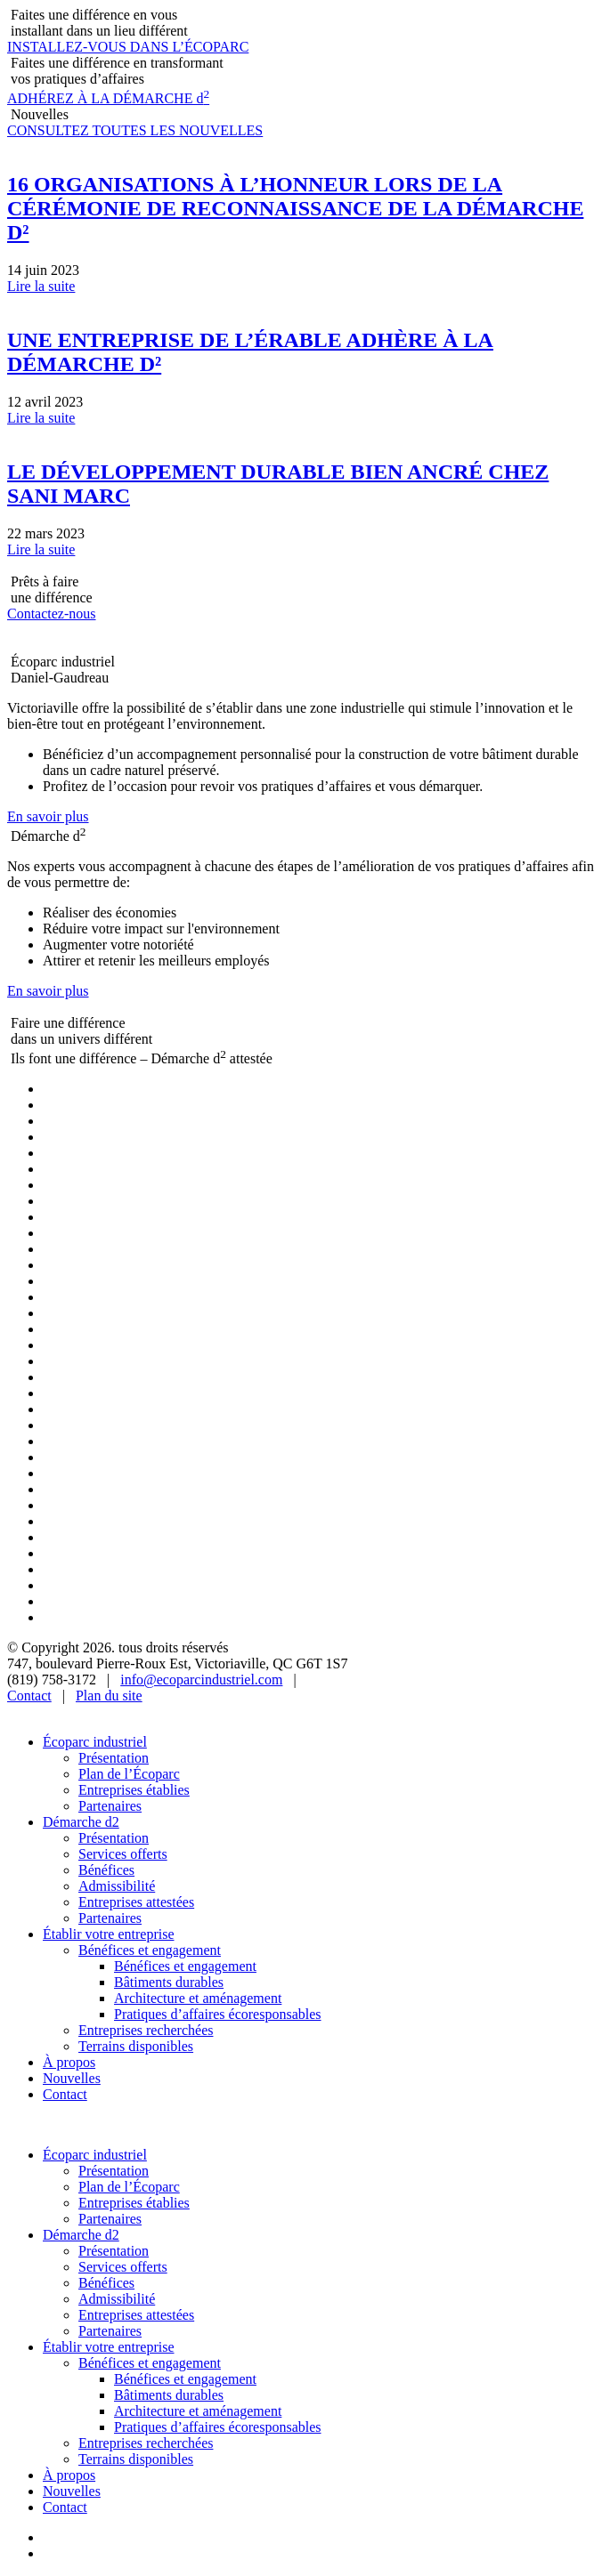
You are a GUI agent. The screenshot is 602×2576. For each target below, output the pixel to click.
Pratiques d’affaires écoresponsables (217, 2014)
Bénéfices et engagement (149, 1950)
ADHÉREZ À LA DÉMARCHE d (108, 98)
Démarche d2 (81, 1821)
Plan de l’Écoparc (129, 1773)
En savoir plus (48, 816)
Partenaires (110, 1805)
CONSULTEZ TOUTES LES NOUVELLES (135, 130)
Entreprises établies (134, 1789)
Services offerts (122, 1853)
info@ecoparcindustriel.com (201, 1679)
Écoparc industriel (95, 1741)
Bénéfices (106, 1869)
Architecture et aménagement (197, 1998)
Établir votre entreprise (109, 1934)
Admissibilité (116, 1886)
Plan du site (109, 1695)
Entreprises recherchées (145, 2030)
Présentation (113, 1757)
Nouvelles (72, 2078)
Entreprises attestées (136, 1902)
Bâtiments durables (169, 1982)
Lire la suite (41, 286)
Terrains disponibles (135, 2046)
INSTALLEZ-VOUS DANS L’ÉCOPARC (127, 46)
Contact (29, 1695)
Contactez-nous (51, 613)
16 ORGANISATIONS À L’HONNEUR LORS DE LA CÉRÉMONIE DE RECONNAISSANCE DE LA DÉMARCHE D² (295, 208)
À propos (69, 2062)
